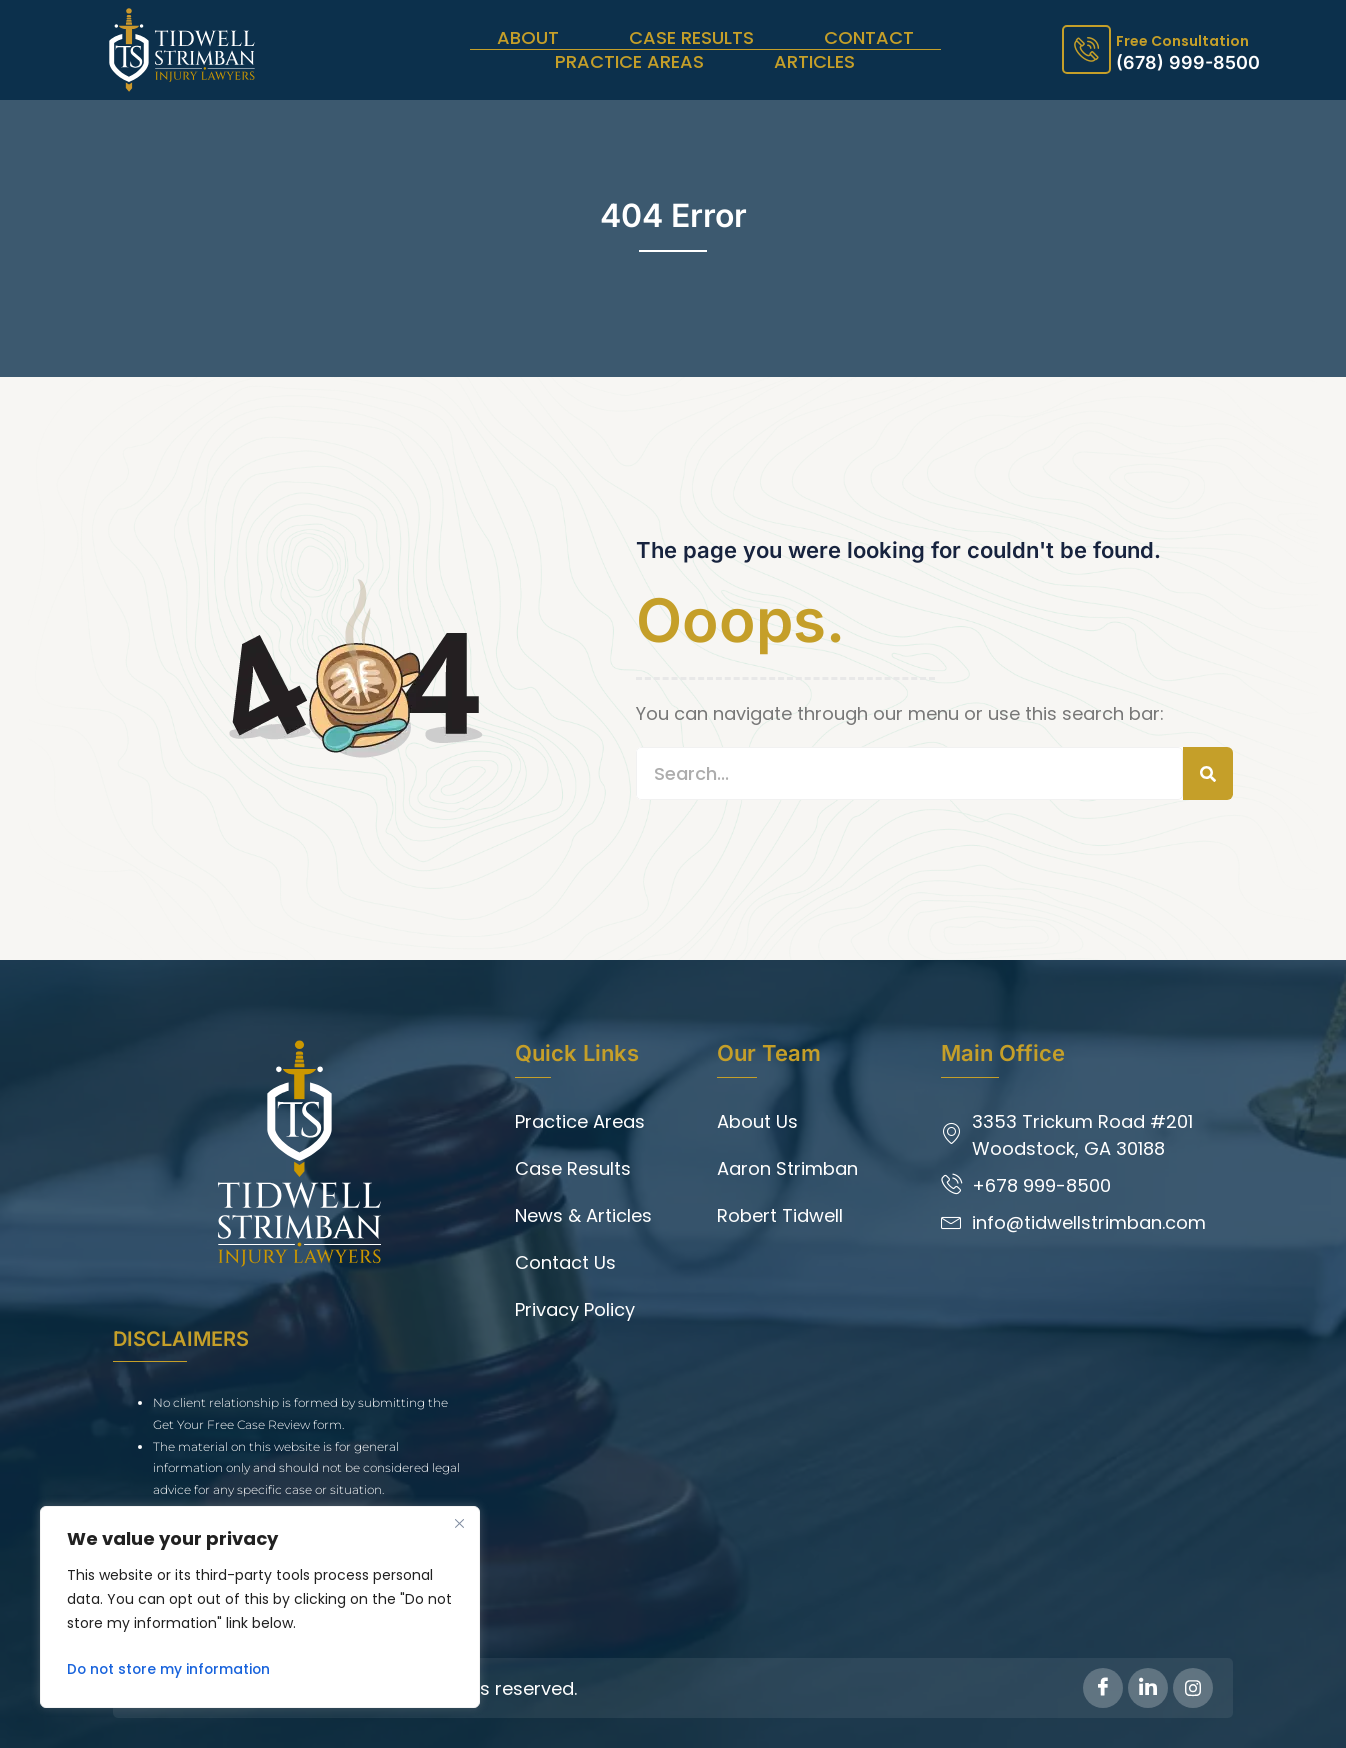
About (528, 38)
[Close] (459, 1523)
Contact (869, 38)
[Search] (1208, 773)
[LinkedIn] (1148, 1688)
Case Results (691, 38)
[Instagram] (1193, 1688)
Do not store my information (171, 1669)
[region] (260, 1607)
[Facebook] (1103, 1688)
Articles (814, 62)
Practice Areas (629, 62)
